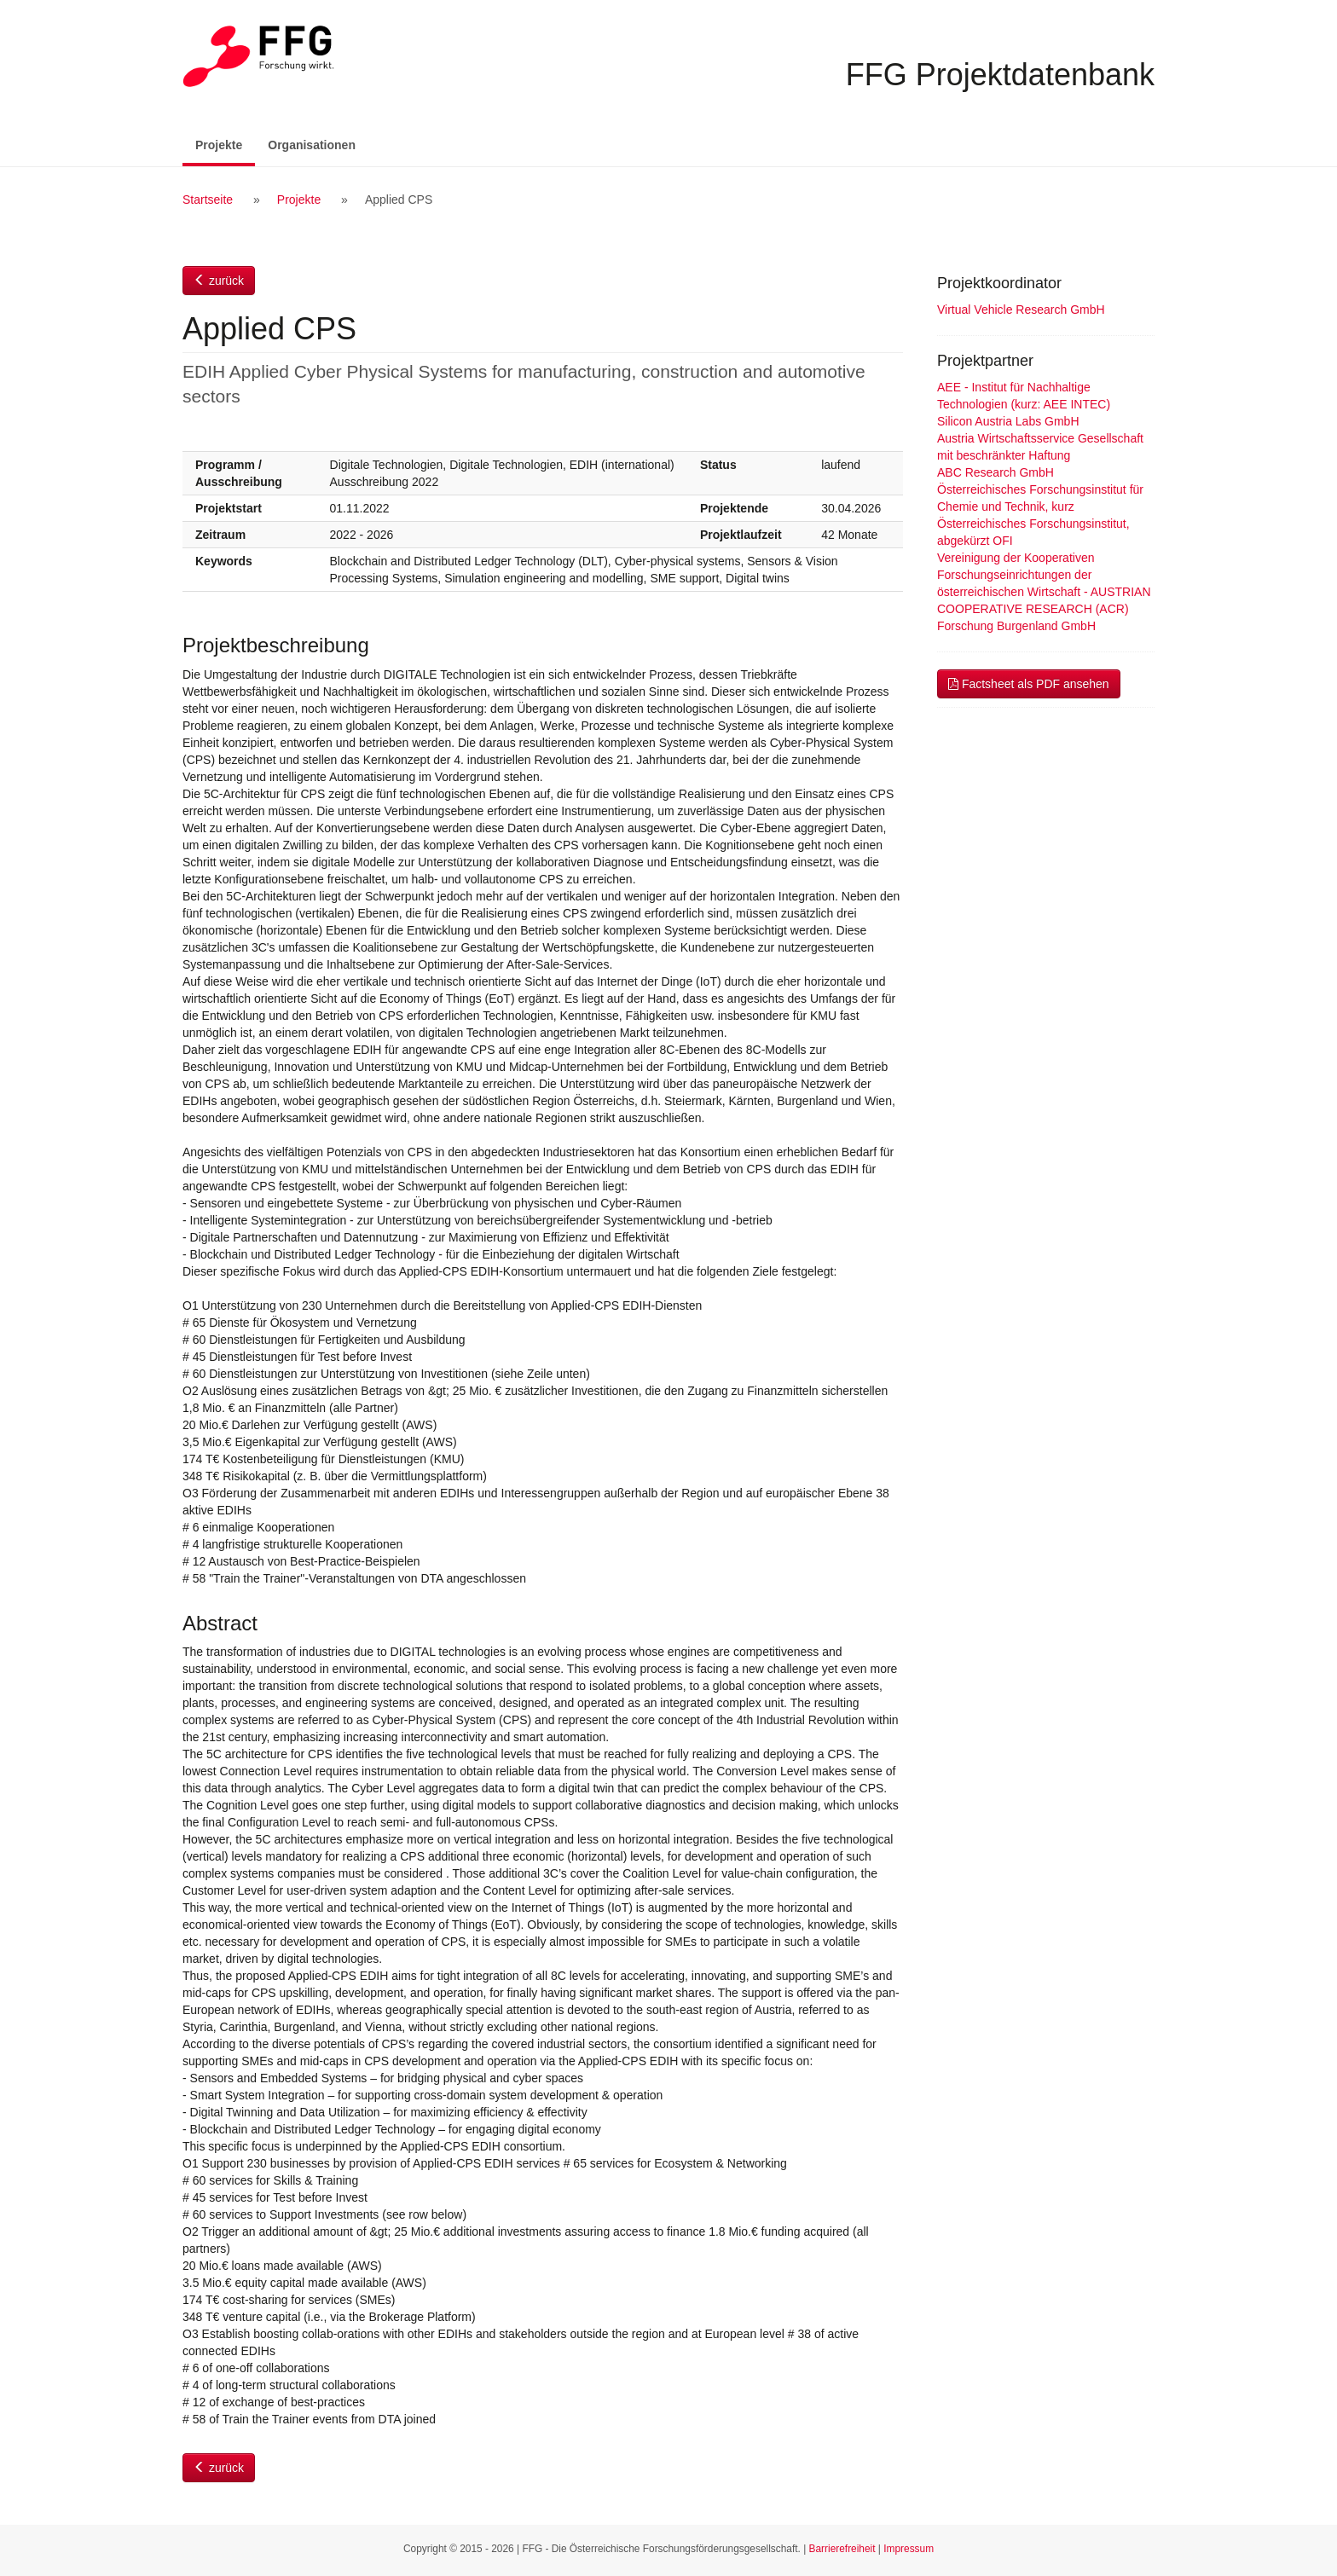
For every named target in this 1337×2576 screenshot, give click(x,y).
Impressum (908, 2549)
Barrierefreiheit (842, 2549)
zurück (219, 280)
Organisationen (312, 145)
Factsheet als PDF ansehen (1028, 684)
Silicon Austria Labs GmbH (1008, 421)
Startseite (207, 199)
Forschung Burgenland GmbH (1016, 626)
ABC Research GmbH (995, 472)
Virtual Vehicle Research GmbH (1021, 309)
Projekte (225, 144)
